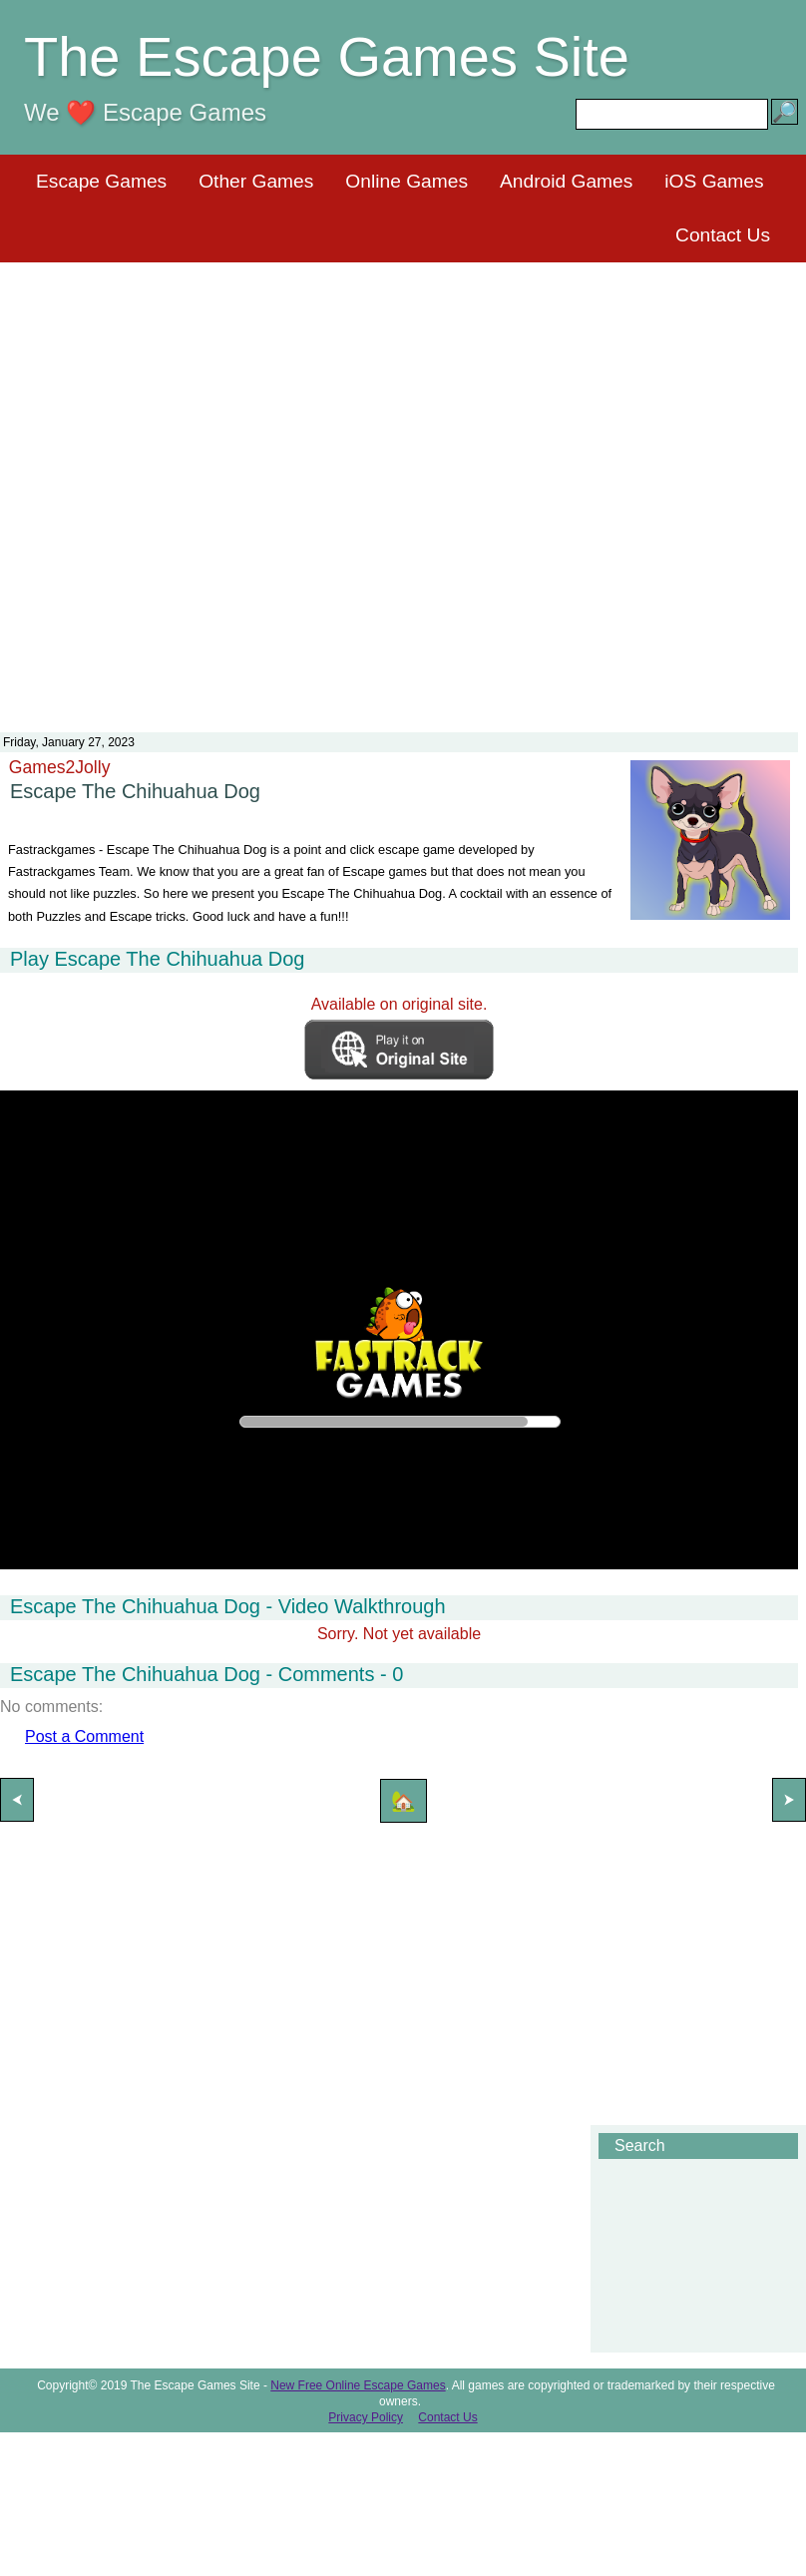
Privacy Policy (365, 2417)
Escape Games (101, 181)
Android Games (566, 181)
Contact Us (722, 234)
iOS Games (713, 181)
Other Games (256, 181)
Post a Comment (84, 1736)
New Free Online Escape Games (357, 2385)
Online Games (406, 181)
